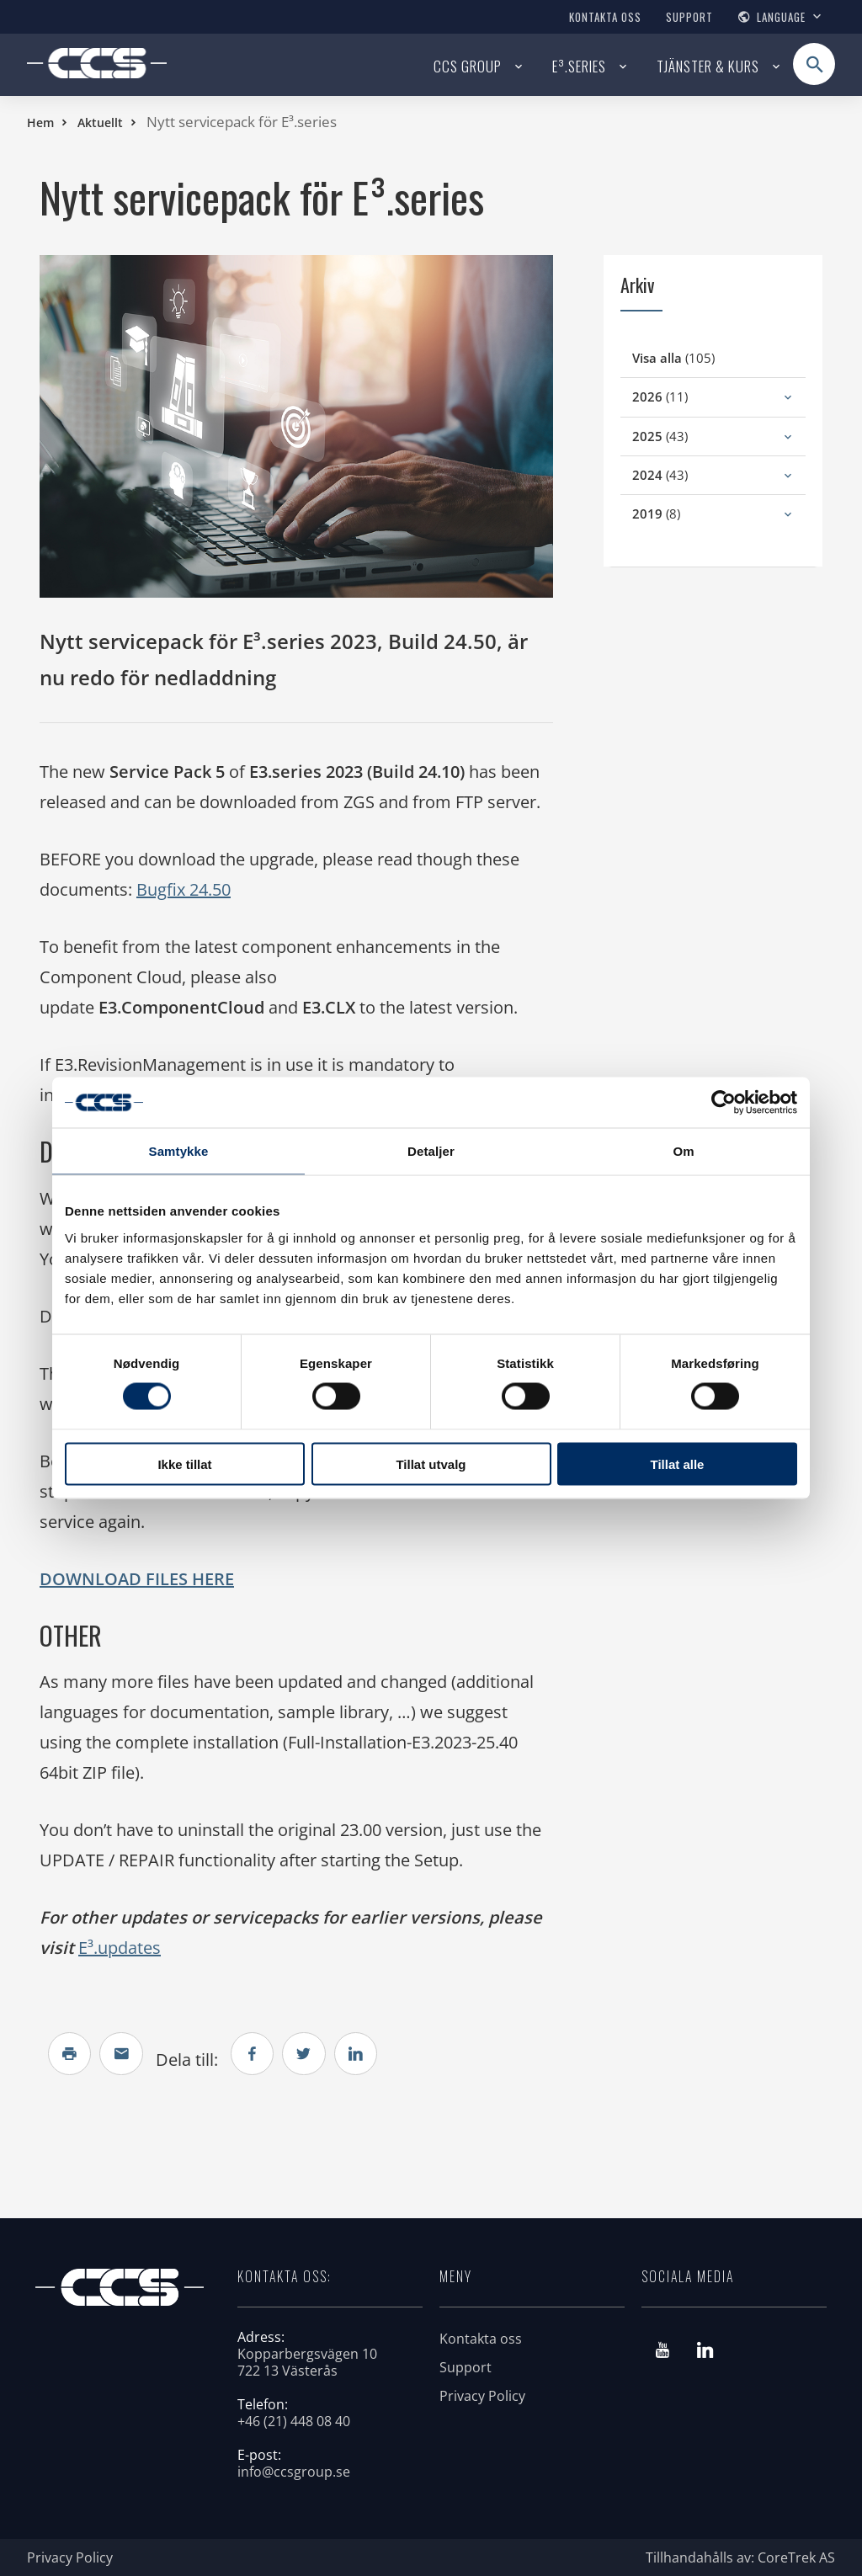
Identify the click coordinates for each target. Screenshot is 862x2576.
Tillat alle (678, 1463)
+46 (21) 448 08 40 (293, 2421)
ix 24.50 (204, 889)
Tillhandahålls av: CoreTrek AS (740, 2557)
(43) (680, 435)
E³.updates (119, 1947)
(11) (680, 396)
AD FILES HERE (176, 1578)
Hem (40, 122)
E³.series (579, 66)
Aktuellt (100, 122)
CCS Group (468, 66)
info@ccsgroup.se (293, 2471)
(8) (676, 513)
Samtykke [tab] (179, 1151)
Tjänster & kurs (708, 66)
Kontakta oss (605, 16)
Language (781, 16)
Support (689, 16)
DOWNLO (79, 1578)
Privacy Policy (482, 2396)
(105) (694, 357)
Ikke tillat (184, 1463)
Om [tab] (683, 1151)
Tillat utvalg (431, 1463)
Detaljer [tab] (431, 1151)
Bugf (156, 889)
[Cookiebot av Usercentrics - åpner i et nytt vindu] (723, 1102)
